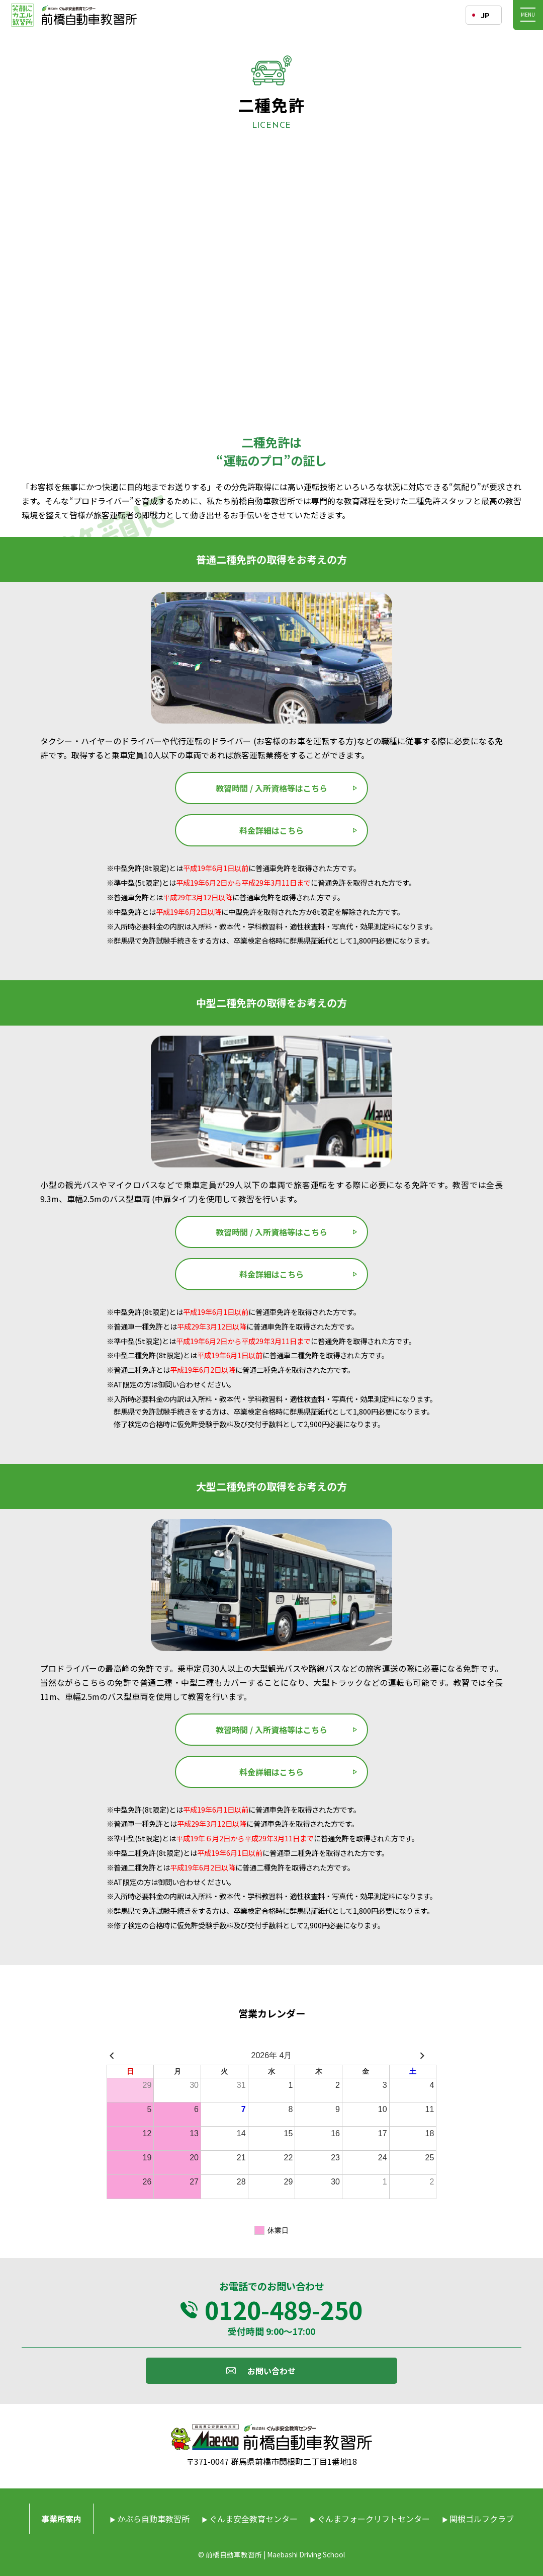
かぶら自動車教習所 (153, 2519)
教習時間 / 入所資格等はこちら (271, 788)
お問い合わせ (271, 2371)
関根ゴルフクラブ (481, 2519)
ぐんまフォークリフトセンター (373, 2519)
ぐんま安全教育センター (253, 2519)
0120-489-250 (284, 2309)
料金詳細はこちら (271, 830)
